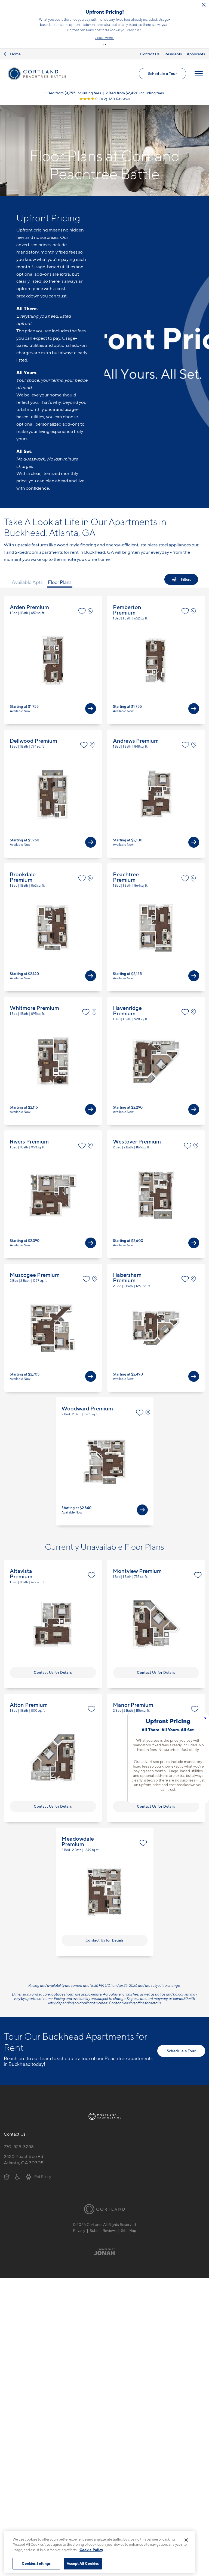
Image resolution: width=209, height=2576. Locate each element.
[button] (103, 33)
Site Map (128, 2219)
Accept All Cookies (83, 2563)
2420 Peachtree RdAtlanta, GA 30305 (24, 2149)
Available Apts (27, 571)
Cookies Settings (36, 2563)
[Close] (186, 2540)
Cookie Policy (91, 2550)
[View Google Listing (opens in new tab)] (104, 88)
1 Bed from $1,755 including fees (73, 82)
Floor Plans (60, 571)
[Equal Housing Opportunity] (7, 2166)
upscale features (31, 534)
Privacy (79, 2219)
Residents (173, 43)
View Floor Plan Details (53, 649)
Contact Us (149, 43)
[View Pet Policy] (38, 2166)
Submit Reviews (103, 2219)
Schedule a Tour (162, 63)
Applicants (196, 43)
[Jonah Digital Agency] (104, 2241)
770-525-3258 (19, 2136)
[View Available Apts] (90, 698)
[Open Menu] (199, 63)
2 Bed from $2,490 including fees (135, 82)
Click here (118, 27)
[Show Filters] (181, 568)
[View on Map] (91, 601)
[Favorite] (82, 601)
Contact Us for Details (53, 1662)
